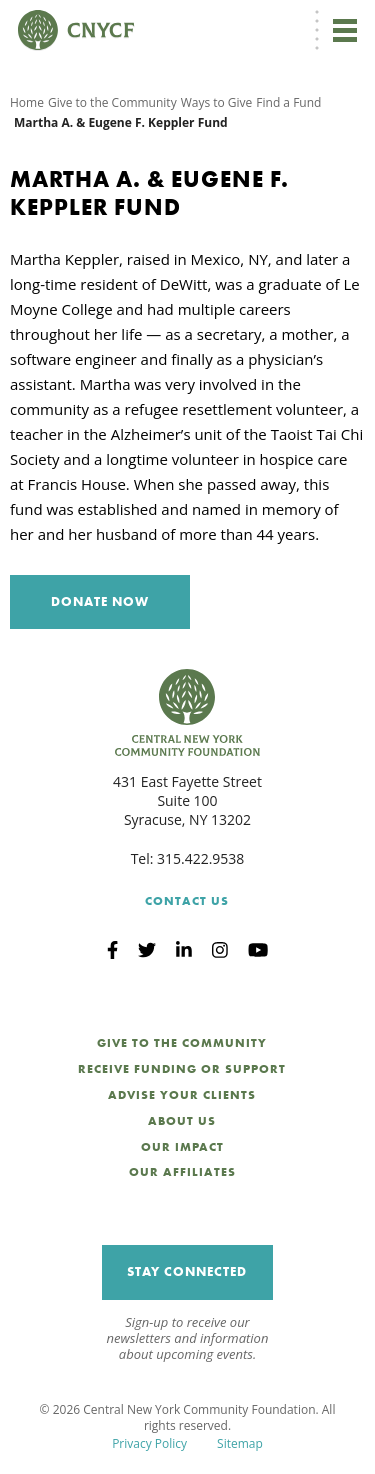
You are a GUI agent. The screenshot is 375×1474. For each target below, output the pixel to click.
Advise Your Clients (182, 1095)
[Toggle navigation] (345, 30)
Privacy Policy (149, 1443)
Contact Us (187, 901)
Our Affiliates (182, 1172)
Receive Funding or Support (182, 1069)
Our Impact (182, 1147)
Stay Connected (187, 1271)
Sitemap (240, 1443)
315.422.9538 (200, 858)
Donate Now (100, 601)
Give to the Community (112, 102)
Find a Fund (288, 102)
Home (27, 102)
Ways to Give (217, 102)
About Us (182, 1121)
